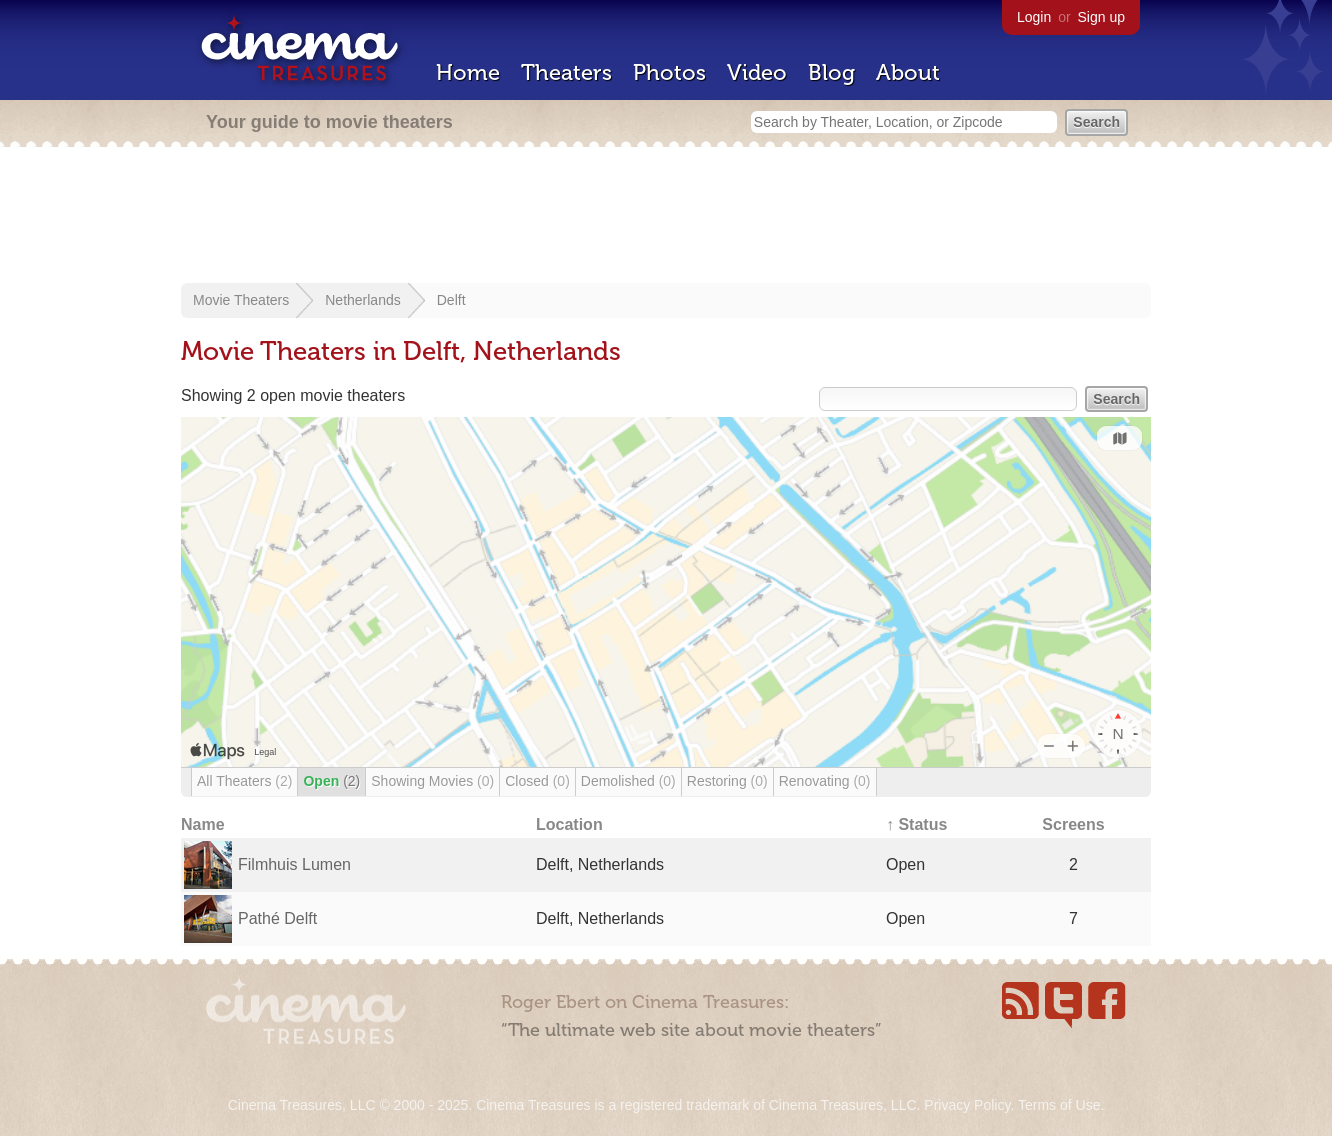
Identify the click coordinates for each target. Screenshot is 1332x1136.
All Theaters (244, 781)
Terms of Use (1059, 1105)
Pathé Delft (277, 918)
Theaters (566, 72)
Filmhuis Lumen (294, 864)
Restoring (727, 781)
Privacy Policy (967, 1105)
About (908, 72)
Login (1034, 17)
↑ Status (916, 824)
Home (468, 72)
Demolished (628, 781)
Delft (451, 300)
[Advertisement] (666, 217)
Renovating (825, 781)
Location (569, 824)
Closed (537, 781)
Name (203, 824)
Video (757, 72)
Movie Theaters (241, 300)
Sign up (1101, 17)
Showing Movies (432, 781)
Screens (1073, 824)
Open (331, 781)
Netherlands (363, 300)
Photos (669, 72)
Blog (831, 72)
